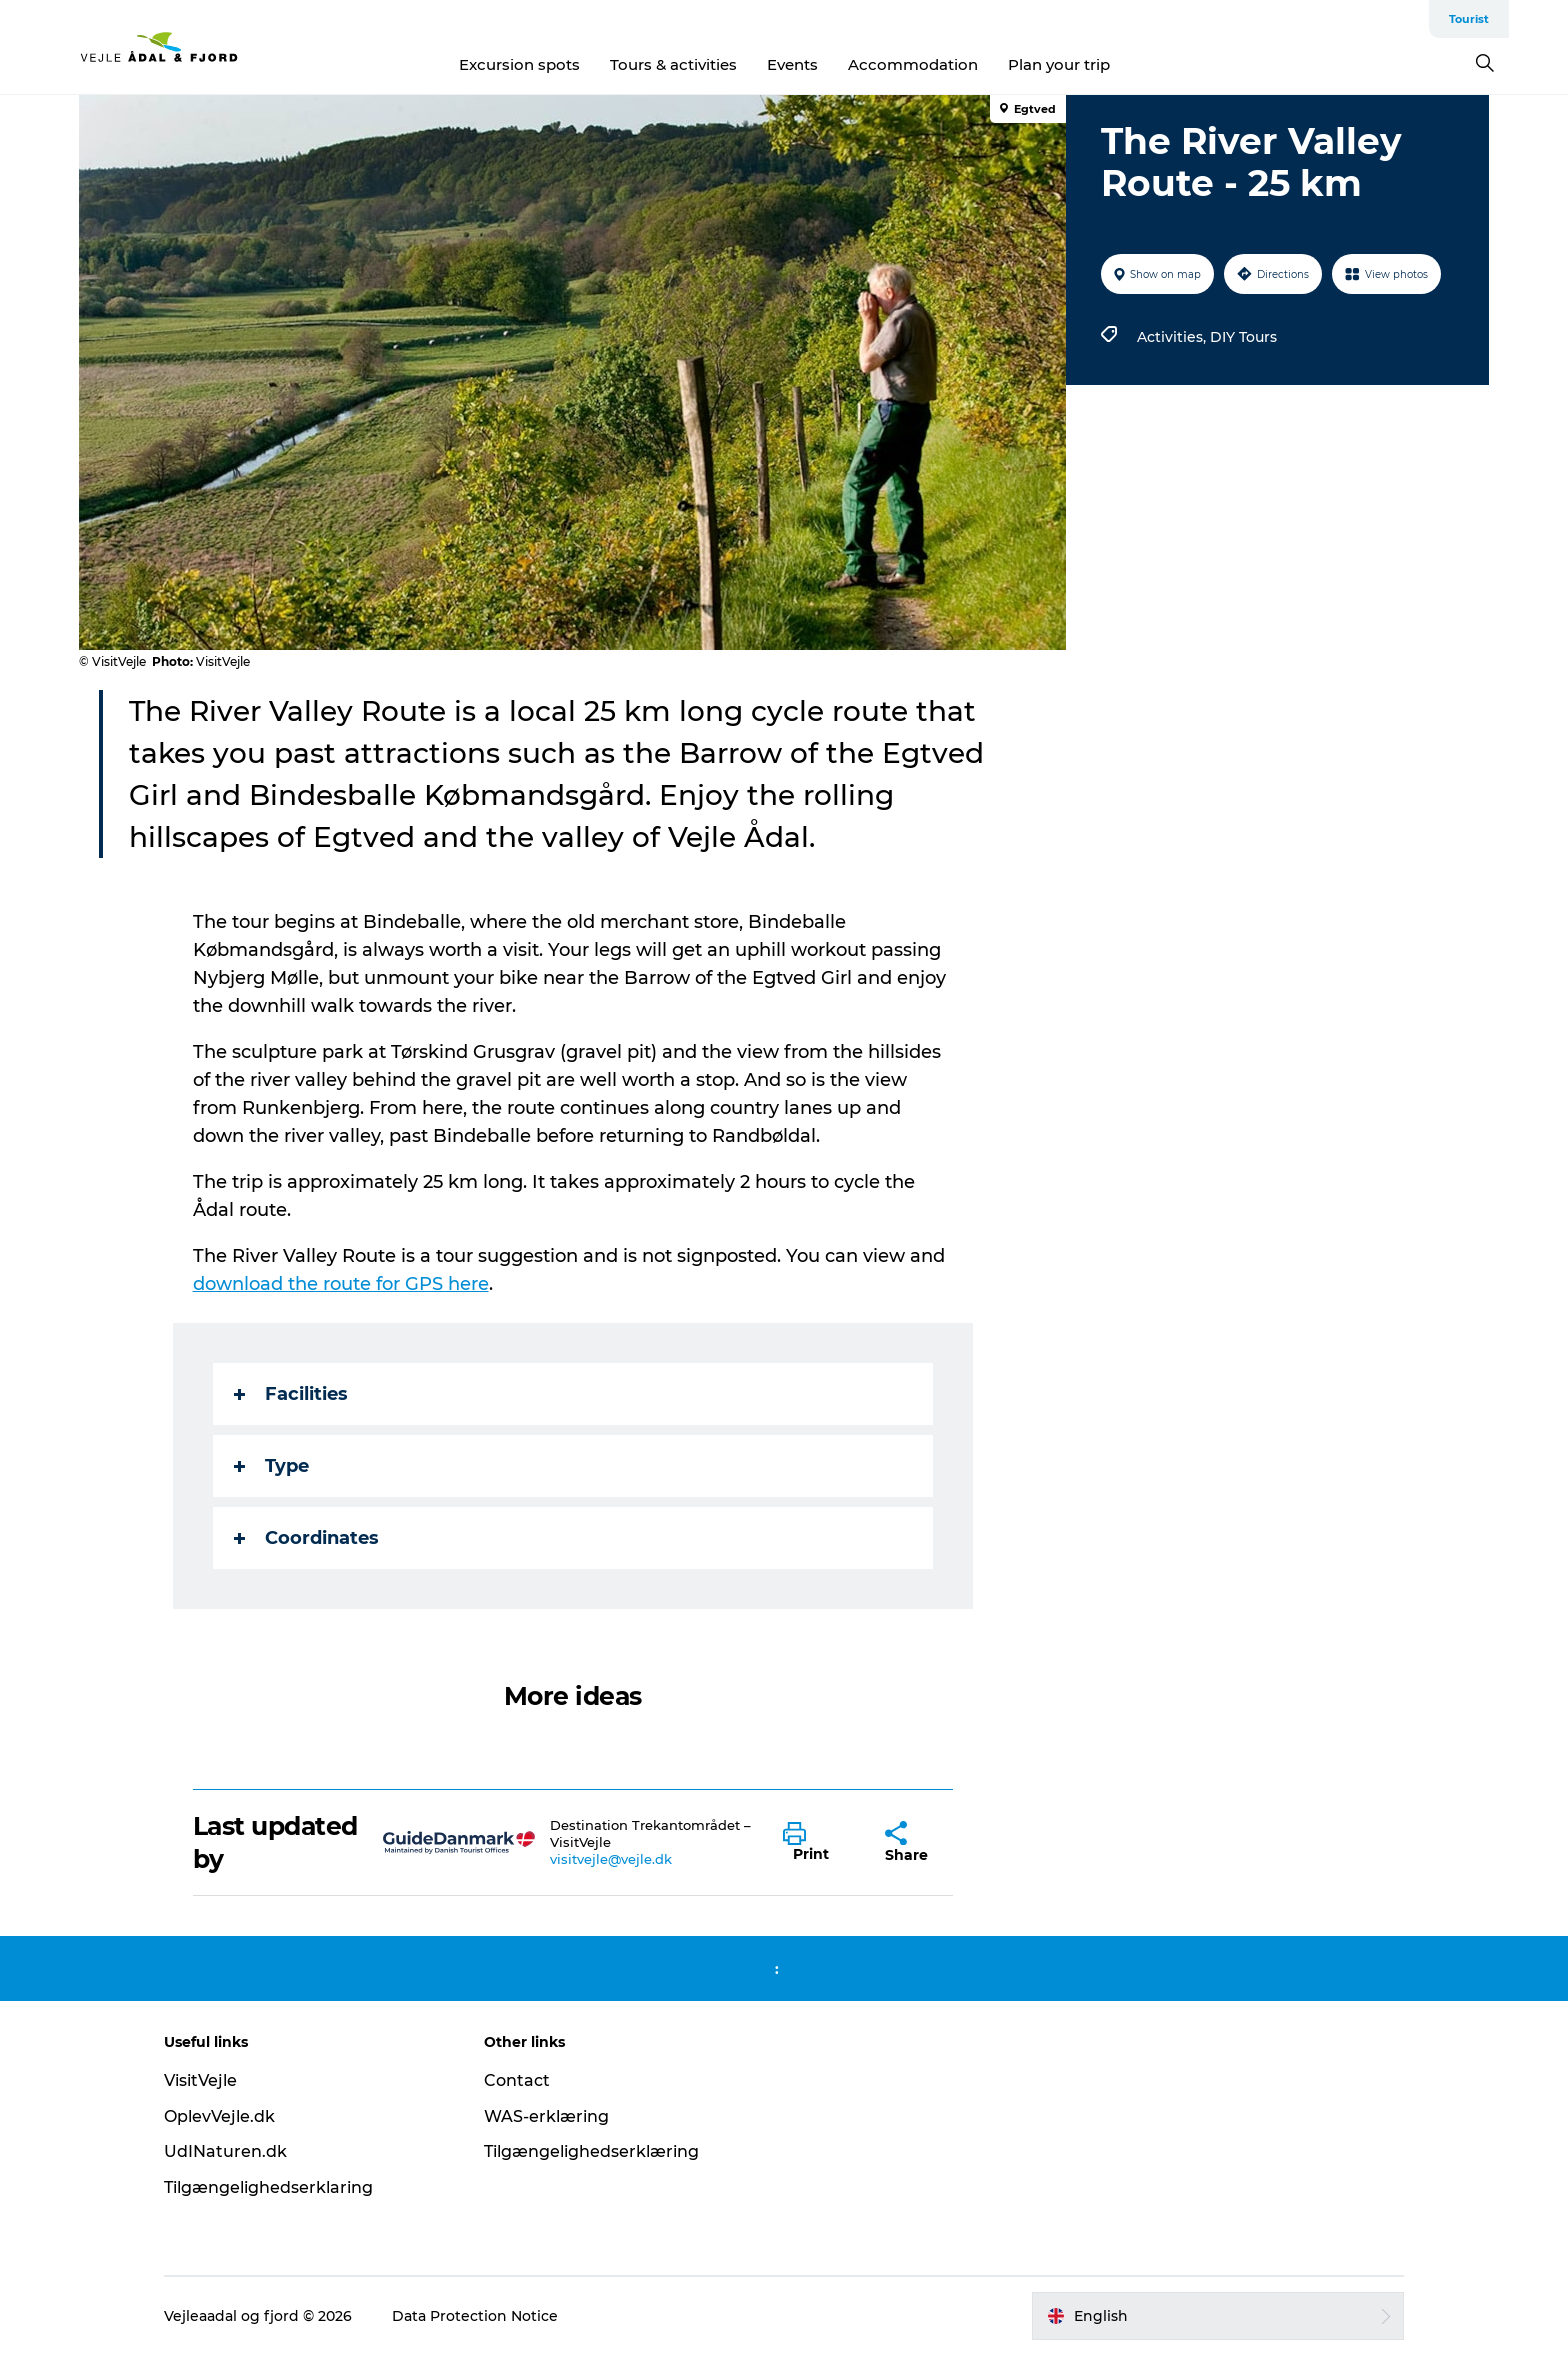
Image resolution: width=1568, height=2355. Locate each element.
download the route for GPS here (341, 1284)
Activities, (1173, 337)
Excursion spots (519, 64)
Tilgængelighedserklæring (591, 2151)
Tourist (1469, 19)
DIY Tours (1243, 337)
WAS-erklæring (546, 2116)
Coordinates (306, 1538)
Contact (517, 2080)
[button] (819, 1843)
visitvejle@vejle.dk (611, 1859)
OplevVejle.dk (219, 2116)
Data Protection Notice (475, 2316)
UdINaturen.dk (225, 2151)
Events (792, 64)
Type (271, 1466)
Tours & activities (673, 64)
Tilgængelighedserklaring (268, 2187)
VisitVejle (200, 2080)
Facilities (291, 1394)
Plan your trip (1059, 64)
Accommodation (913, 64)
